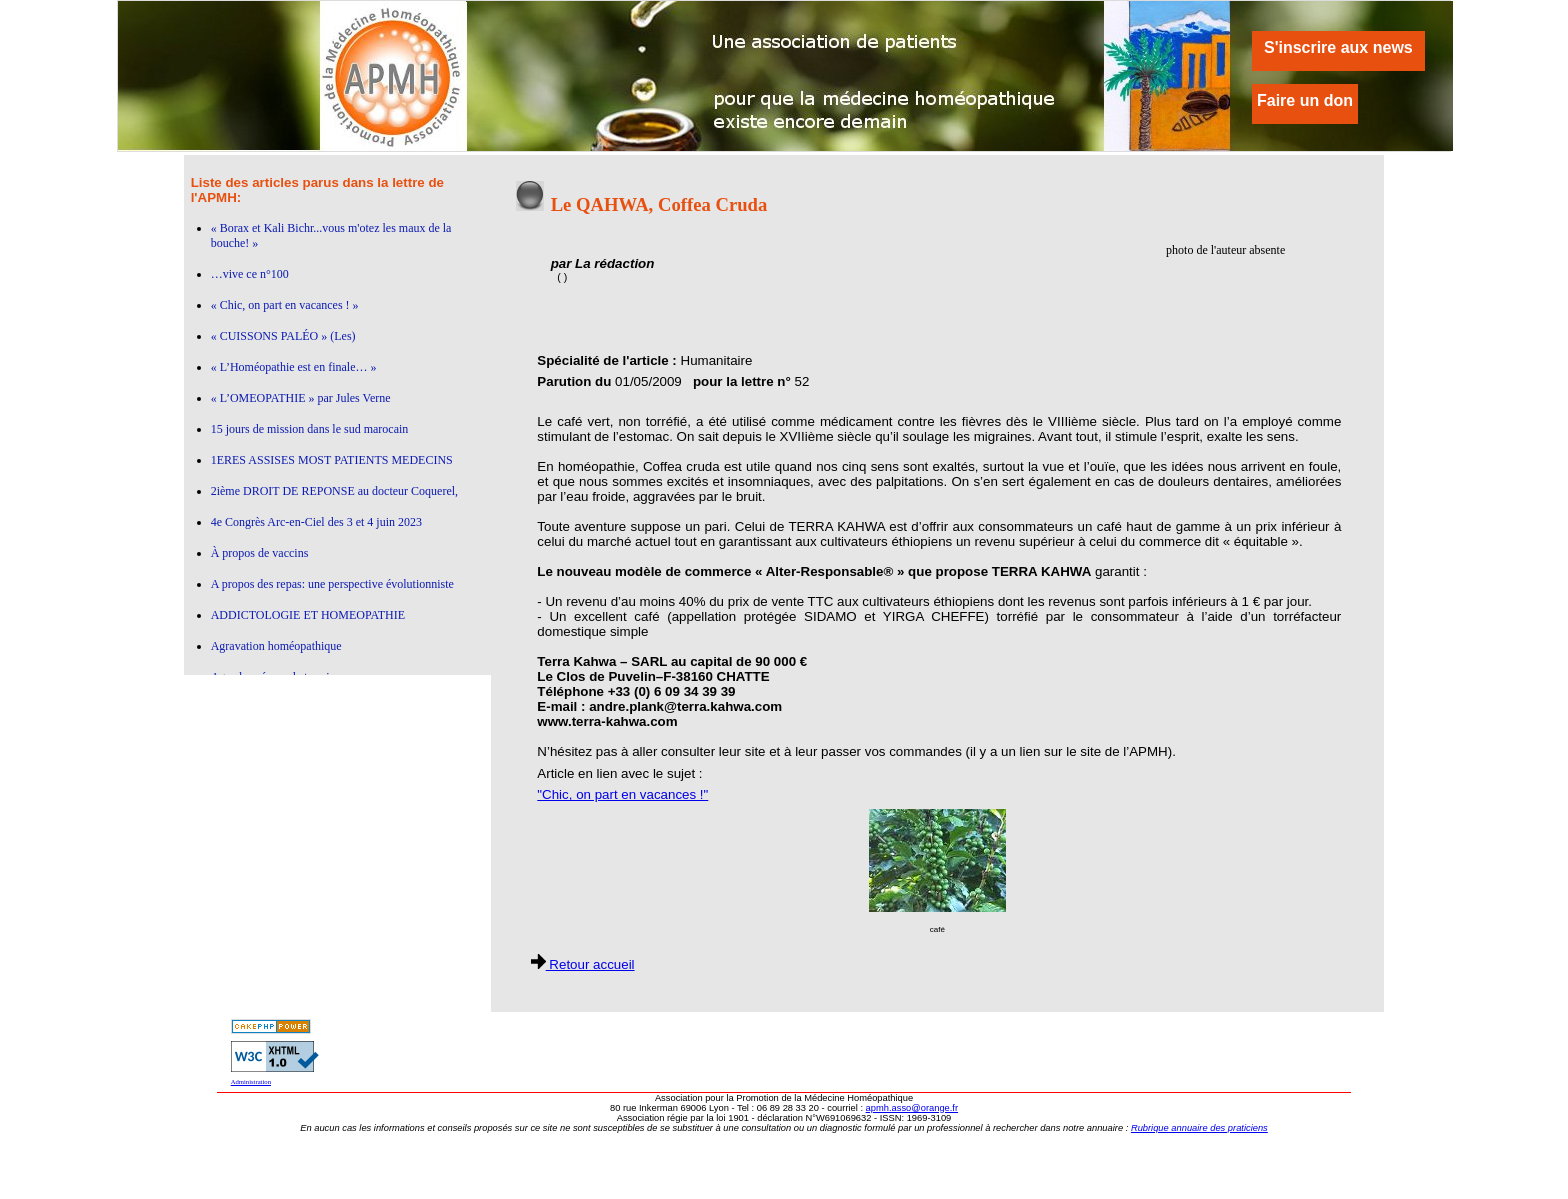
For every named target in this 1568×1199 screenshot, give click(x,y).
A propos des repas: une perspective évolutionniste (332, 584)
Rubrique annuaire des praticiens (1199, 1128)
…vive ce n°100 (250, 274)
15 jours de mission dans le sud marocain (310, 429)
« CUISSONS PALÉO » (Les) (283, 336)
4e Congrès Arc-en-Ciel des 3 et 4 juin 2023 (316, 522)
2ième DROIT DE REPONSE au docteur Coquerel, (334, 491)
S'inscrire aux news (1338, 47)
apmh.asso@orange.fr (912, 1108)
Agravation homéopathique (276, 646)
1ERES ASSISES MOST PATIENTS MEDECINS (332, 460)
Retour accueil (583, 964)
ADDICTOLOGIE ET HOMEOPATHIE (308, 615)
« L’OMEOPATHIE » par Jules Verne (301, 398)
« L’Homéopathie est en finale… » (294, 367)
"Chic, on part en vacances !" (622, 794)
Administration (251, 1081)
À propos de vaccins (260, 553)
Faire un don (1305, 100)
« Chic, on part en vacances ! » (285, 305)
